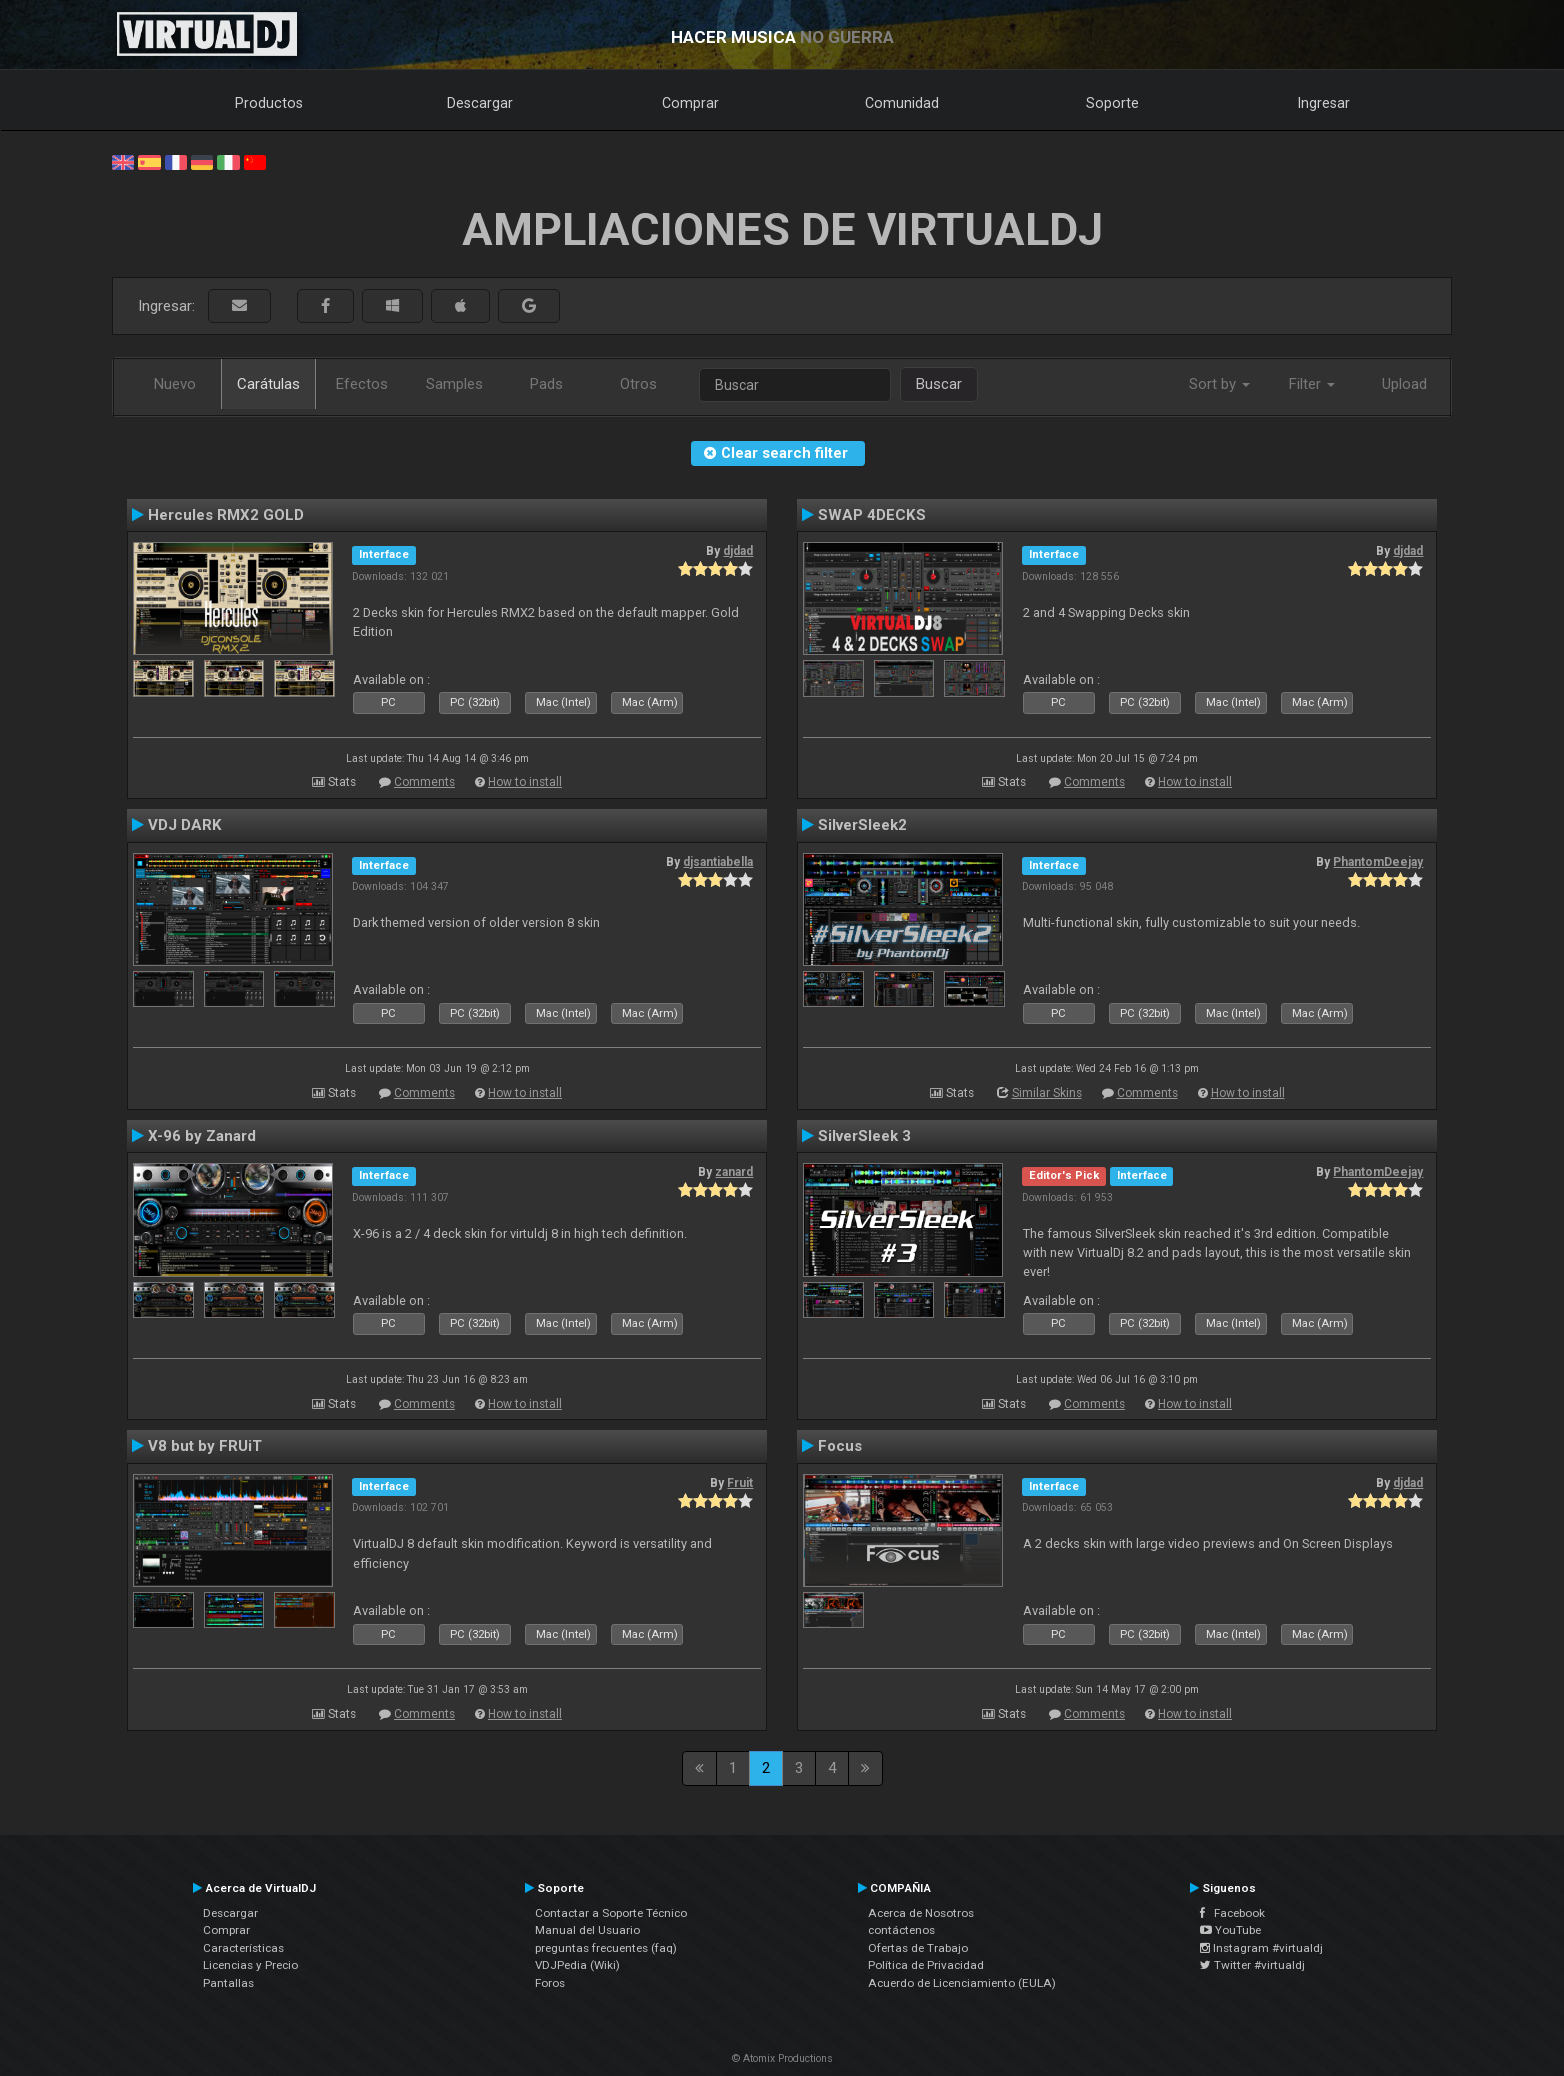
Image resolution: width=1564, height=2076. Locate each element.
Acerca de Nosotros (921, 1913)
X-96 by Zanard (202, 1136)
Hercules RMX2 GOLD (226, 515)
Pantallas (228, 1983)
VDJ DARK (185, 825)
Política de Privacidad (926, 1965)
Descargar (480, 103)
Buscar (939, 384)
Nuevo (175, 384)
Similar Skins (1047, 1093)
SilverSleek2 (862, 825)
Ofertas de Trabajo (918, 1948)
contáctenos (901, 1930)
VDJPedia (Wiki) (577, 1965)
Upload (1404, 384)
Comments (424, 782)
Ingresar (1324, 103)
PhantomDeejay (1378, 862)
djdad (738, 551)
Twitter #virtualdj (1252, 1965)
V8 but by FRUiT (205, 1446)
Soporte (1112, 103)
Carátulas (268, 384)
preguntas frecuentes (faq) (606, 1948)
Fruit (740, 1483)
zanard (734, 1172)
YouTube (1230, 1930)
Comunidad (902, 103)
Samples (454, 384)
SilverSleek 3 (864, 1136)
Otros (638, 384)
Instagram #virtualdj (1261, 1948)
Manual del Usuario (587, 1930)
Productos (269, 103)
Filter (1312, 384)
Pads (546, 384)
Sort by (1219, 384)
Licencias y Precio (250, 1965)
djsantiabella (718, 862)
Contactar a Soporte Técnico (611, 1913)
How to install (525, 782)
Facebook (1232, 1913)
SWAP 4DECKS (872, 515)
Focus (840, 1446)
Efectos (362, 384)
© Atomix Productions (782, 2058)
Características (243, 1948)
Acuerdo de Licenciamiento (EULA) (962, 1983)
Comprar (690, 103)
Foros (550, 1983)
